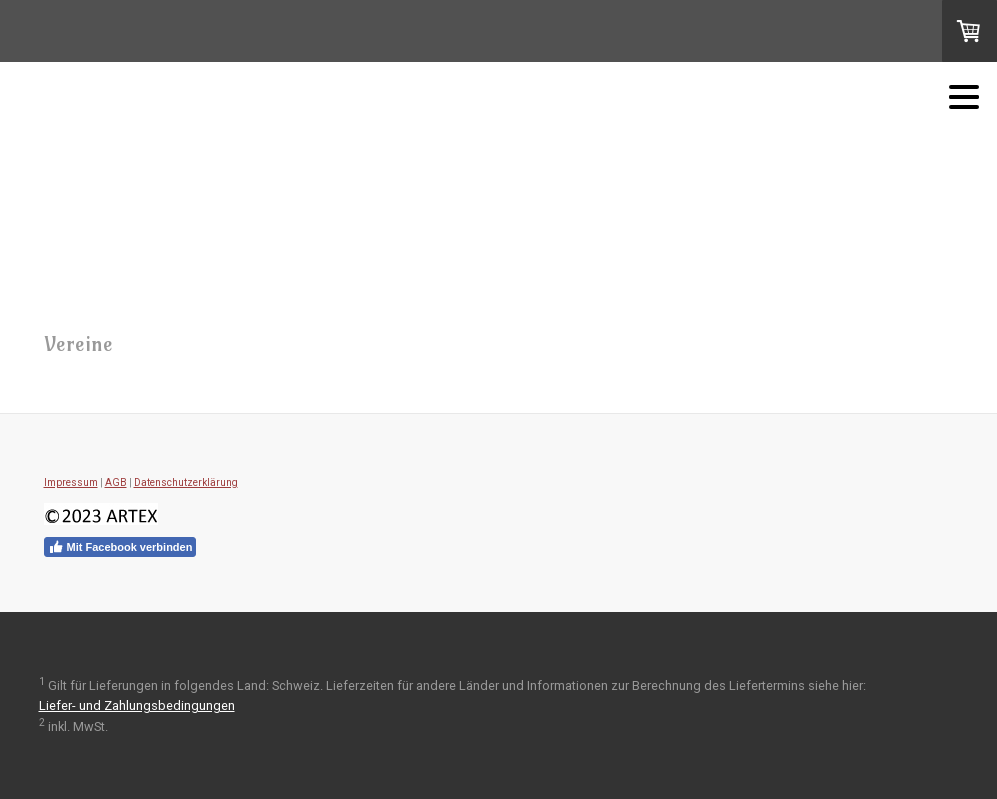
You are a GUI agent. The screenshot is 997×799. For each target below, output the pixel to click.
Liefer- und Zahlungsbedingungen (137, 705)
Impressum (71, 482)
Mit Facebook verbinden (120, 547)
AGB (116, 482)
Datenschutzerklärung (186, 482)
